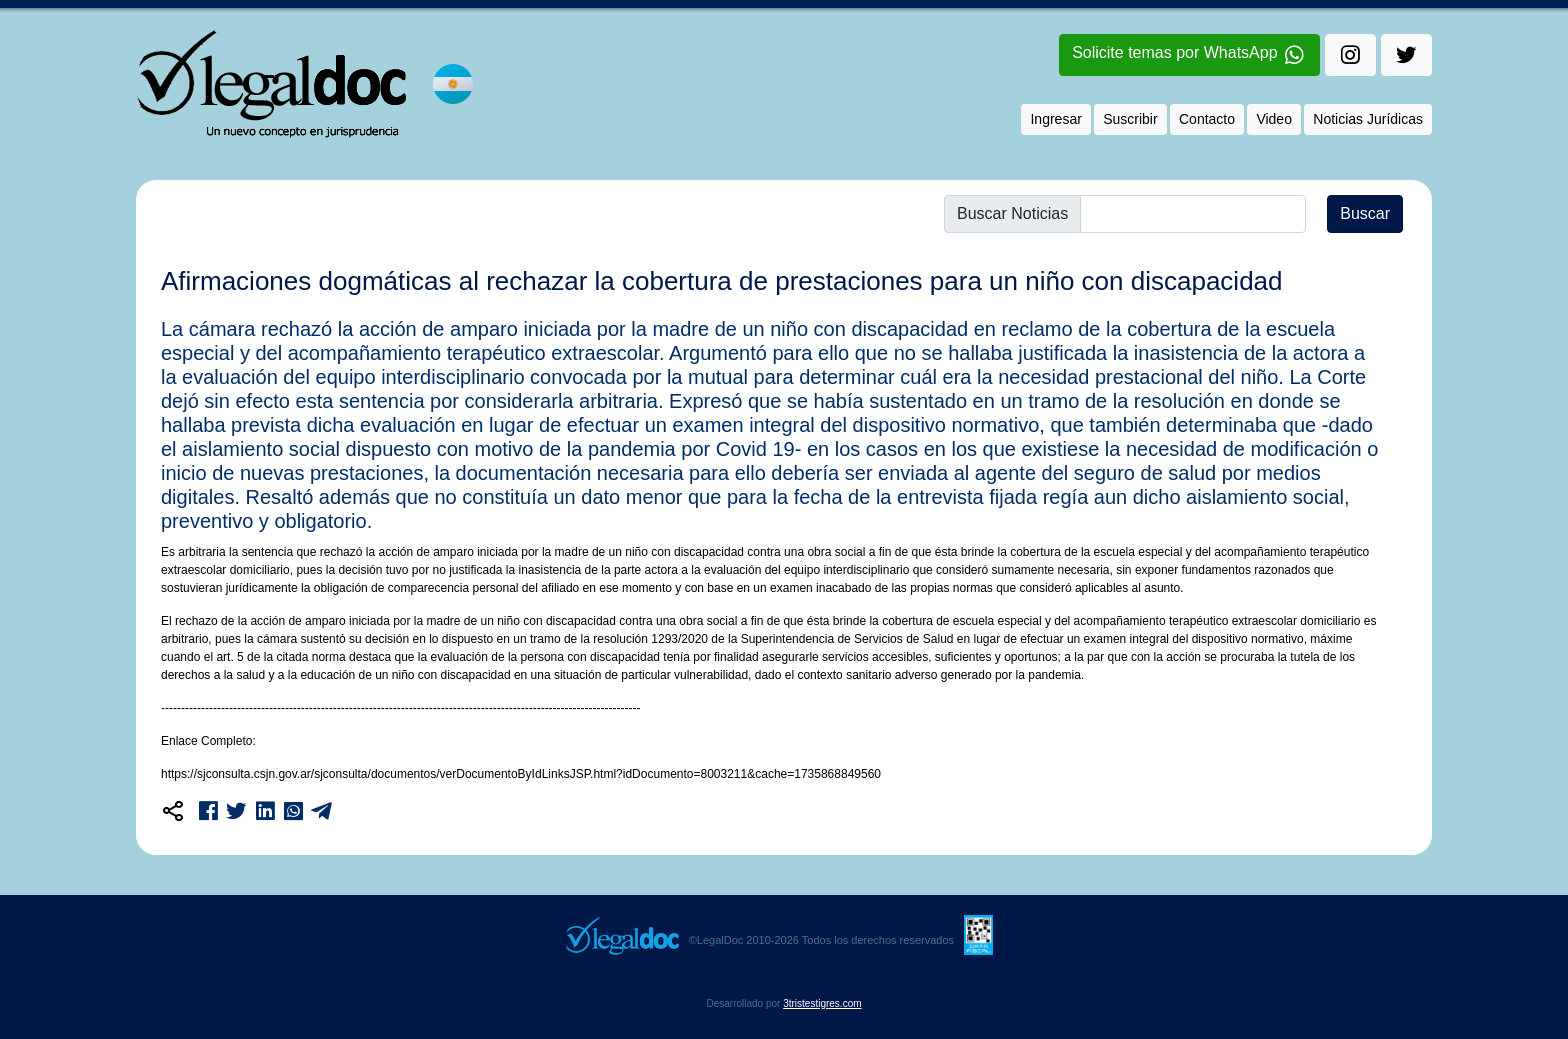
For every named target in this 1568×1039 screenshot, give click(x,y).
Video (1274, 119)
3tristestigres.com (822, 1003)
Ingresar (1055, 119)
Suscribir (1130, 119)
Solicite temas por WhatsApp (1189, 56)
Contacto (1207, 119)
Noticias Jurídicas (1368, 119)
